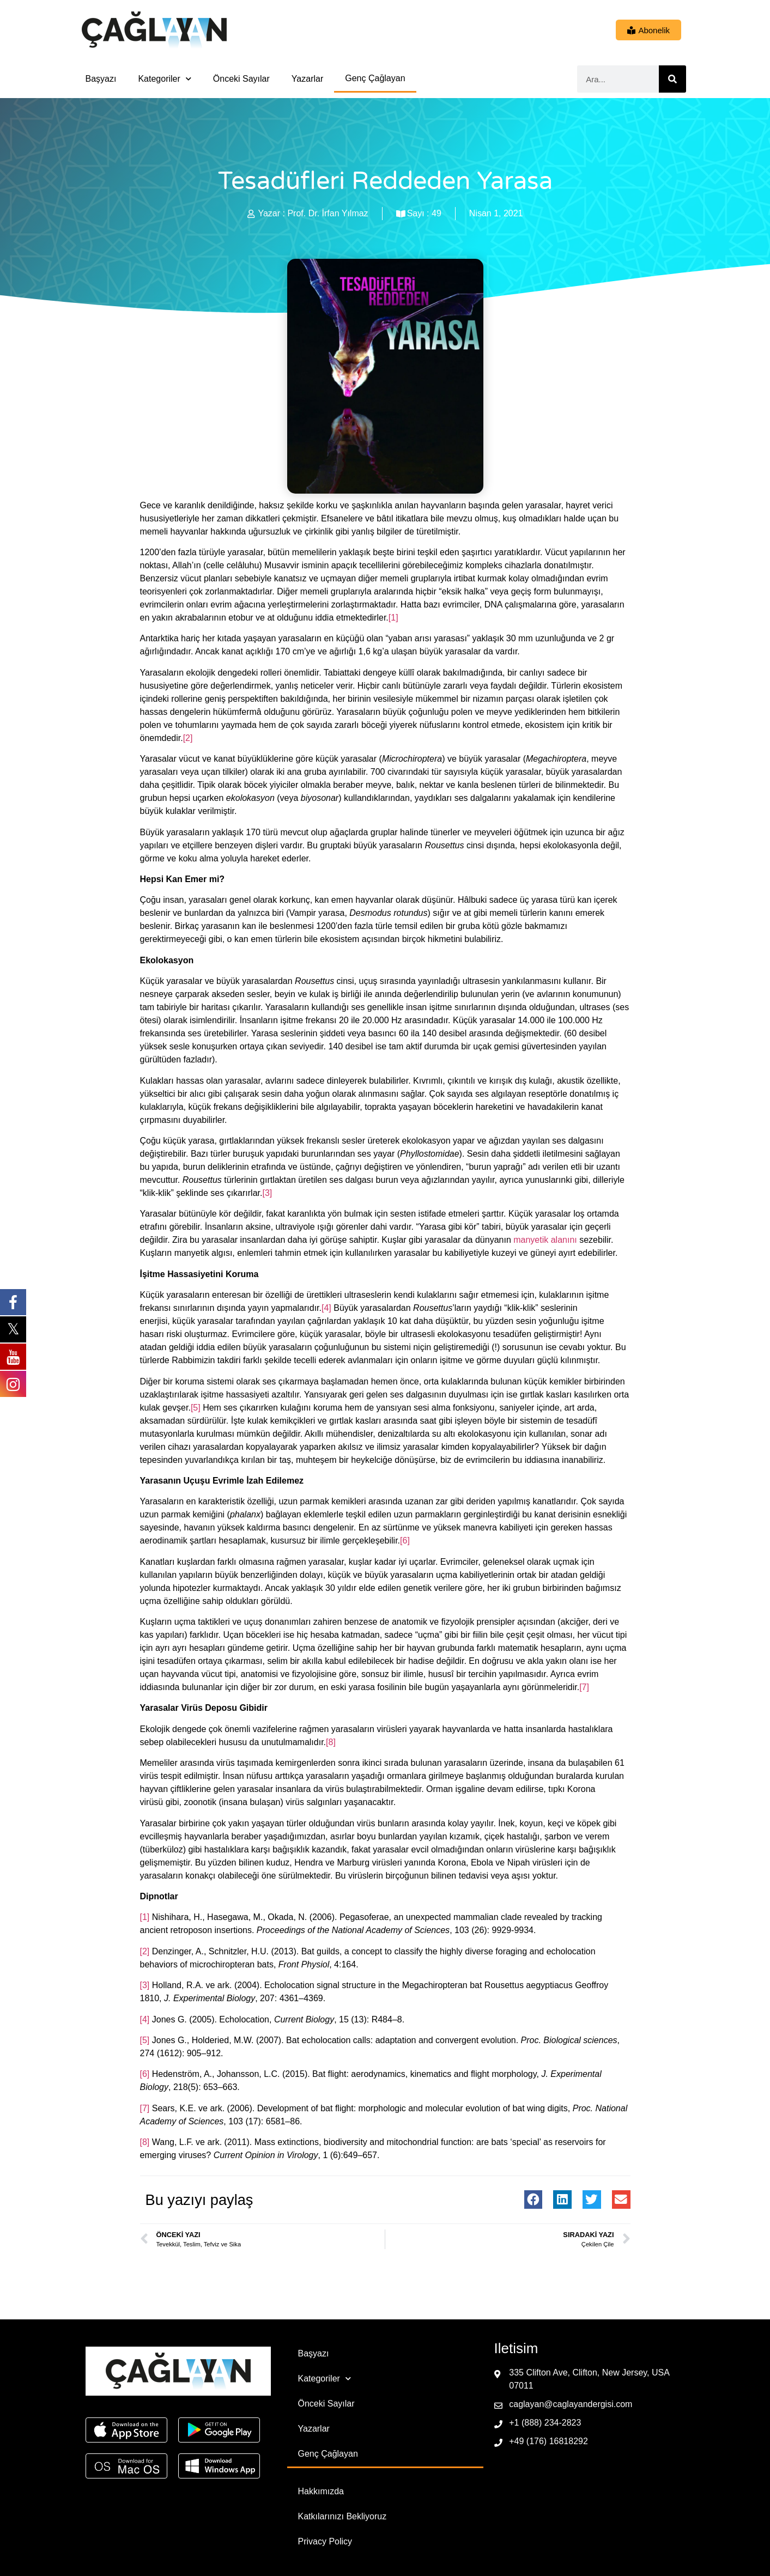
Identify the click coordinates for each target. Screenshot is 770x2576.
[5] (196, 1407)
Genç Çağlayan (375, 78)
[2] (188, 738)
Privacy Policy (325, 2541)
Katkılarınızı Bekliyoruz (342, 2516)
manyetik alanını (545, 1239)
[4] (326, 1308)
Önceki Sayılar (241, 78)
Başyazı (101, 78)
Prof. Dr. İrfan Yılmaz (327, 213)
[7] (584, 1687)
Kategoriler (164, 78)
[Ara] (672, 79)
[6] (405, 1540)
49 (436, 213)
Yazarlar (307, 78)
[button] (533, 2199)
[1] (393, 617)
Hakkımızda (321, 2491)
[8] (331, 1742)
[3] (267, 1193)
